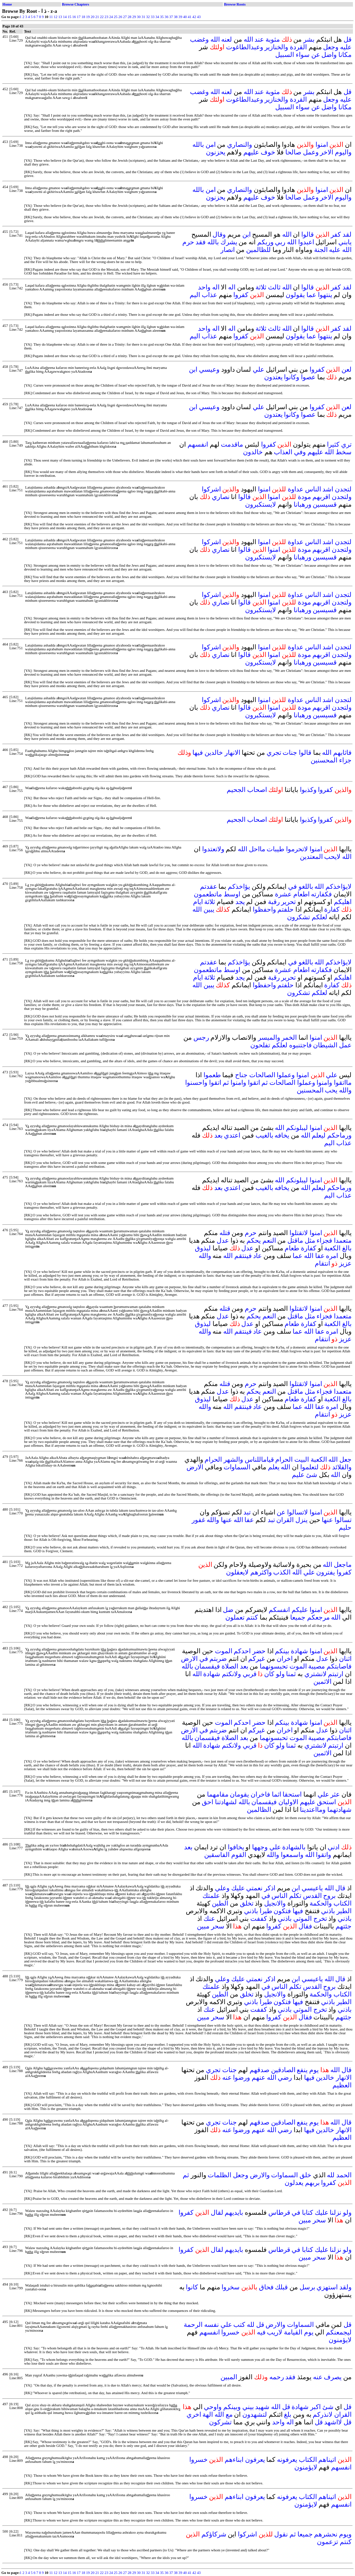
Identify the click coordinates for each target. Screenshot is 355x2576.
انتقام (322, 1263)
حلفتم (285, 909)
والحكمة (321, 1903)
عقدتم (208, 886)
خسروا (230, 2332)
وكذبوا (308, 789)
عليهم (251, 152)
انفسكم (279, 1609)
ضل (228, 1609)
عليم (298, 1474)
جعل (345, 1459)
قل (348, 39)
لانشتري (315, 1674)
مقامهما (217, 1794)
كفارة (331, 909)
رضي (285, 2077)
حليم (345, 1527)
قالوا (307, 234)
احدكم (242, 1651)
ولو (280, 1674)
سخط (344, 452)
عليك (238, 1888)
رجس (201, 1037)
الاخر (326, 152)
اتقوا (254, 1082)
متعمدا (343, 1240)
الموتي (302, 1918)
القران (285, 1519)
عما (311, 294)
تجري (274, 752)
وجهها (260, 1847)
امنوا (321, 144)
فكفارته (321, 894)
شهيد (262, 2406)
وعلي (222, 1888)
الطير (344, 1911)
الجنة (321, 249)
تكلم (295, 1895)
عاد (257, 1255)
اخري (194, 2414)
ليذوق (203, 1248)
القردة (298, 47)
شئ (311, 1474)
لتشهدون (254, 2414)
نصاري (221, 496)
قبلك (281, 2287)
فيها (197, 752)
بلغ (287, 2414)
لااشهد (333, 2422)
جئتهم (344, 1926)
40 (185, 17)
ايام (198, 901)
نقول (281, 2534)
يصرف (332, 2377)
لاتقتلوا (298, 1232)
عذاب (209, 294)
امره (332, 1255)
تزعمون (327, 2541)
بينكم (282, 1651)
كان (269, 1674)
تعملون (234, 1617)
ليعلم (319, 1135)
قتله (224, 1232)
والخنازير (276, 47)
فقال (305, 1926)
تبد (247, 1512)
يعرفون (255, 2459)
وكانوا (291, 377)
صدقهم (259, 2070)
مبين (203, 1926)
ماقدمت (232, 444)
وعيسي (209, 369)
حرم (188, 242)
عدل (223, 1240)
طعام (292, 1248)
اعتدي (232, 1135)
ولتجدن (342, 496)
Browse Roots (234, 4)
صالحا (293, 152)
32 (148, 17)
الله (248, 39)
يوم (314, 2070)
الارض (195, 1467)
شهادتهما (339, 1809)
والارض (260, 2175)
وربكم (265, 242)
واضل (329, 54)
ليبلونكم (297, 1127)
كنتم (252, 1617)
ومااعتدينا (313, 1809)
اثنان (345, 1658)
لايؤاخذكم (339, 886)
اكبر (315, 2406)
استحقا (292, 1794)
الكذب (282, 1572)
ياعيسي (312, 1888)
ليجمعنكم (339, 2332)
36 (166, 17)
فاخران (260, 1794)
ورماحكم (339, 1135)
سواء (303, 54)
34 (157, 17)
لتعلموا (309, 1467)
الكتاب (343, 1903)
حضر (259, 1651)
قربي (250, 1674)
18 (83, 17)
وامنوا (324, 1082)
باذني (328, 1911)
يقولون (295, 294)
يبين (209, 909)
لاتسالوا (297, 1512)
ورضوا (241, 2077)
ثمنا (291, 1674)
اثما (276, 1794)
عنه (227, 2077)
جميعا (297, 1617)
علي (258, 369)
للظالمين (258, 249)
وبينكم (232, 2406)
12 (56, 17)
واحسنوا (196, 1082)
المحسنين (324, 760)
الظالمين (259, 1809)
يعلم (273, 1467)
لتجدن (343, 489)
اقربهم (321, 496)
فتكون (282, 1911)
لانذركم (322, 2414)
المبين (228, 2377)
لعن (346, 369)
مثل (310, 1240)
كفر (336, 234)
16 (74, 17)
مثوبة (273, 39)
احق (207, 1802)
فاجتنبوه (300, 1045)
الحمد (344, 2175)
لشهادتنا (226, 1802)
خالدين (214, 752)
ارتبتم (335, 1674)
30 (139, 17)
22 (102, 17)
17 (79, 17)
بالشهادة (293, 1847)
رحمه (276, 2377)
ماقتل (295, 1240)
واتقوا (323, 1854)
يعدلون (294, 2182)
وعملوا (286, 1075)
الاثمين (322, 1681)
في (292, 886)
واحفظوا (264, 909)
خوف (268, 152)
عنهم (258, 2077)
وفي (300, 452)
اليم (195, 294)
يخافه (282, 1135)
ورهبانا (302, 504)
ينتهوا (325, 294)
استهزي (327, 2287)
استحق (326, 1802)
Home (7, 4)
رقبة (274, 901)
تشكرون (298, 917)
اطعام (301, 894)
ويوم (345, 2534)
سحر (217, 1926)
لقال (217, 2212)
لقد (347, 234)
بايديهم (234, 2212)
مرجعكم (318, 1617)
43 (199, 17)
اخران (285, 1658)
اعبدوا (306, 242)
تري (346, 444)
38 (176, 17)
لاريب (274, 2332)
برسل (307, 2287)
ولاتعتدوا (213, 849)
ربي (280, 242)
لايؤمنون (340, 2339)
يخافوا (236, 1847)
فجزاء (324, 1240)
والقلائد (342, 1467)
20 (93, 17)
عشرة (283, 894)
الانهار (232, 752)
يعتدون (273, 377)
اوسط (232, 894)
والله (345, 1090)
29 (134, 17)
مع (229, 2414)
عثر (335, 1794)
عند (259, 39)
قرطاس (279, 2212)
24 (111, 17)
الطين (220, 1903)
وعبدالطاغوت (244, 47)
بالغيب (264, 1135)
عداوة (295, 489)
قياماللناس (259, 1459)
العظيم (342, 2085)
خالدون (253, 452)
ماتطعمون (208, 894)
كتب (239, 2324)
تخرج (320, 1918)
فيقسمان (207, 1666)
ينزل (301, 1519)
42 (194, 17)
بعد (218, 1135)
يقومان (239, 1794)
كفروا (240, 294)
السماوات (237, 1467)
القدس (312, 1895)
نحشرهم (325, 2534)
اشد (327, 489)
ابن (246, 234)
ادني (333, 1847)
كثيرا (333, 444)
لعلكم (319, 917)
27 (125, 17)
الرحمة (193, 2324)
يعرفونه (287, 2459)
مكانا (345, 54)
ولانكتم (231, 1674)
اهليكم (343, 901)
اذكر (269, 1888)
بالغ (347, 1248)
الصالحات (262, 1075)
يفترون (325, 1572)
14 (65, 17)
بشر (308, 39)
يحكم (253, 1240)
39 (180, 17)
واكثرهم (261, 1572)
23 (107, 17)
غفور (198, 1519)
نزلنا (335, 2212)
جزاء (345, 760)
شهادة (299, 1651)
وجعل (330, 47)
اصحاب (257, 789)
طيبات (275, 849)
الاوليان (288, 1802)
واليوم (343, 152)
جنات (290, 752)
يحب (331, 1090)
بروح (329, 1895)
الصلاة (230, 1666)
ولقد (345, 2287)
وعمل (311, 152)
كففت (258, 1918)
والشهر (233, 1459)
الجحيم (236, 789)
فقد (201, 242)
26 (120, 17)
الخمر (289, 1037)
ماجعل (343, 1564)
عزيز (345, 1263)
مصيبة (316, 1666)
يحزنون (215, 152)
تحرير (288, 901)
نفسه (211, 2324)
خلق (305, 2175)
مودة (304, 496)
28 (129, 17)
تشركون (220, 2422)
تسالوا (343, 1519)
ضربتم (218, 1658)
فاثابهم (342, 752)
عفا (319, 1255)
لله (331, 2175)
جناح (241, 1075)
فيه (261, 2332)
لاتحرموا (297, 849)
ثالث (274, 287)
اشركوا (211, 489)
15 (69, 17)
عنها (327, 1519)
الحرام (284, 1459)
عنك (209, 1918)
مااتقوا (343, 1082)
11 (51, 17)
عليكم (300, 1609)
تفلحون (260, 1045)
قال (340, 1888)
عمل (345, 1045)
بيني (248, 2406)
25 (116, 17)
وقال (219, 234)
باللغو (305, 886)
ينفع (302, 2070)
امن (211, 144)
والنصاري (239, 144)
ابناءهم (234, 2459)
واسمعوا (292, 1854)
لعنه (226, 39)
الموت (223, 1651)
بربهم (312, 2182)
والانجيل (275, 1903)
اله (231, 287)
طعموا (212, 1075)
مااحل (257, 849)
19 (88, 17)
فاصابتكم (339, 1666)
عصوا (308, 377)
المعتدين (311, 856)
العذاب (283, 452)
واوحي (213, 2406)
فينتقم (243, 1255)
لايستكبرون (260, 504)
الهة (207, 2414)
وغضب (199, 39)
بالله (198, 144)
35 (162, 17)
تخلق (246, 1903)
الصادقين (283, 2070)
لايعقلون (237, 1572)
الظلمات (219, 2175)
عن (315, 54)
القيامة (293, 2332)
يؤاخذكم (239, 886)
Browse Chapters (75, 4)
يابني (345, 242)
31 (143, 17)
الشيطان (325, 1045)
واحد (204, 287)
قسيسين (325, 504)
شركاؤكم (213, 2534)
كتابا (307, 2212)
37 (171, 17)
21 (97, 17)
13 (60, 17)
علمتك (211, 1895)
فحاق (266, 2287)
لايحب (332, 856)
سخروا (231, 2287)
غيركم (256, 1658)
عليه (346, 47)
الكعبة (332, 1248)
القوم (238, 1854)
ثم (264, 1082)
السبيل (284, 54)
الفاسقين (217, 1854)
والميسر (269, 1037)
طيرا (266, 1911)
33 (153, 17)
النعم (269, 1240)
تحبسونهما (274, 1666)
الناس (313, 489)
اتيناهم (327, 2459)
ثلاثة (261, 287)
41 (189, 17)
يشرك (228, 242)
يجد (240, 901)
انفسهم (198, 444)
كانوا (192, 2287)
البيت (301, 1459)
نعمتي (254, 1888)
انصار (227, 249)
